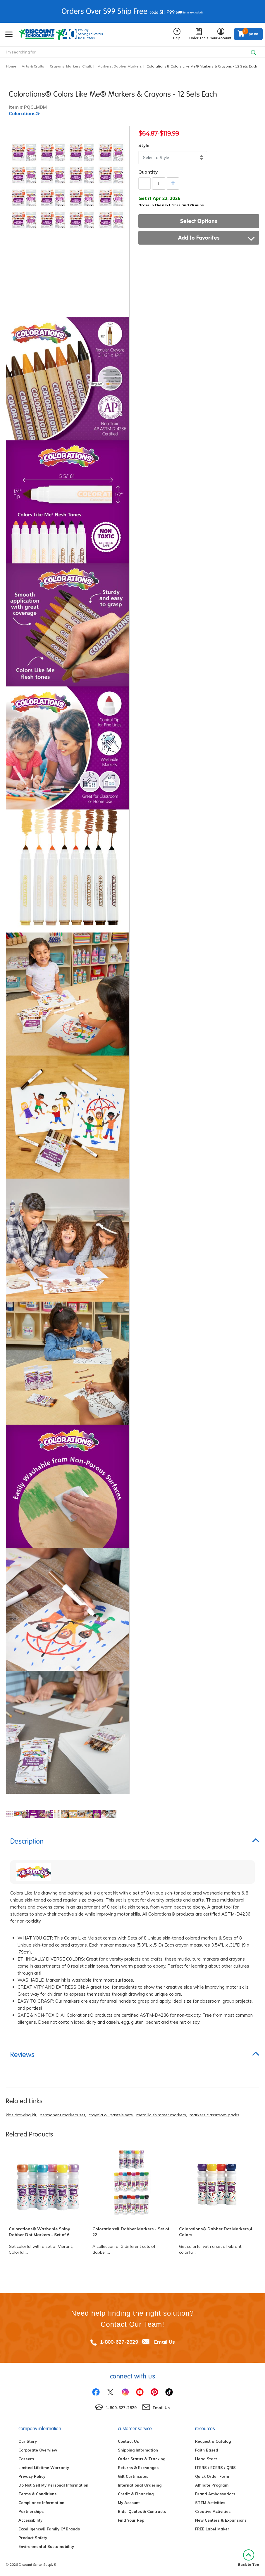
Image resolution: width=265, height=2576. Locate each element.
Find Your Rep (131, 2520)
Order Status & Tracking (141, 2458)
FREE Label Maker (212, 2529)
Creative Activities (212, 2511)
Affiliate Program (211, 2485)
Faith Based (206, 2450)
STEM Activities (210, 2502)
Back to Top (248, 2558)
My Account (129, 2502)
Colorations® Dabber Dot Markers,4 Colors (215, 2231)
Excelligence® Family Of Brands (49, 2529)
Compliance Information (41, 2502)
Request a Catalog (213, 2441)
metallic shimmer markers (161, 2114)
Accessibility (30, 2520)
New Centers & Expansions (221, 2520)
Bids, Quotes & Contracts (142, 2511)
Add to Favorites (216, 237)
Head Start (206, 2458)
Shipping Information (138, 2450)
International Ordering (139, 2485)
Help (177, 34)
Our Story (27, 2441)
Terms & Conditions (37, 2494)
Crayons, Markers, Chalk (71, 66)
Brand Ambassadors (215, 2494)
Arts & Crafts (33, 66)
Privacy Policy (31, 2476)
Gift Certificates (133, 2476)
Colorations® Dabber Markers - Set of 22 (130, 2231)
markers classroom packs (214, 2114)
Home (11, 66)
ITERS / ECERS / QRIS (215, 2467)
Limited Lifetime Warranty (43, 2467)
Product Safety (32, 2537)
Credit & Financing (136, 2494)
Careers (26, 2458)
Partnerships (31, 2511)
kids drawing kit (21, 2114)
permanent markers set (62, 2114)
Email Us (164, 2342)
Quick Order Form (212, 2476)
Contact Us (128, 2441)
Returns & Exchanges (138, 2467)
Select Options (198, 220)
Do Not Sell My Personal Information (53, 2485)
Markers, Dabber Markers (119, 66)
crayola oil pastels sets (111, 2114)
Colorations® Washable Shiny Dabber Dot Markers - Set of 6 (39, 2231)
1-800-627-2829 (119, 2342)
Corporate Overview (37, 2450)
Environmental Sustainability (46, 2546)
